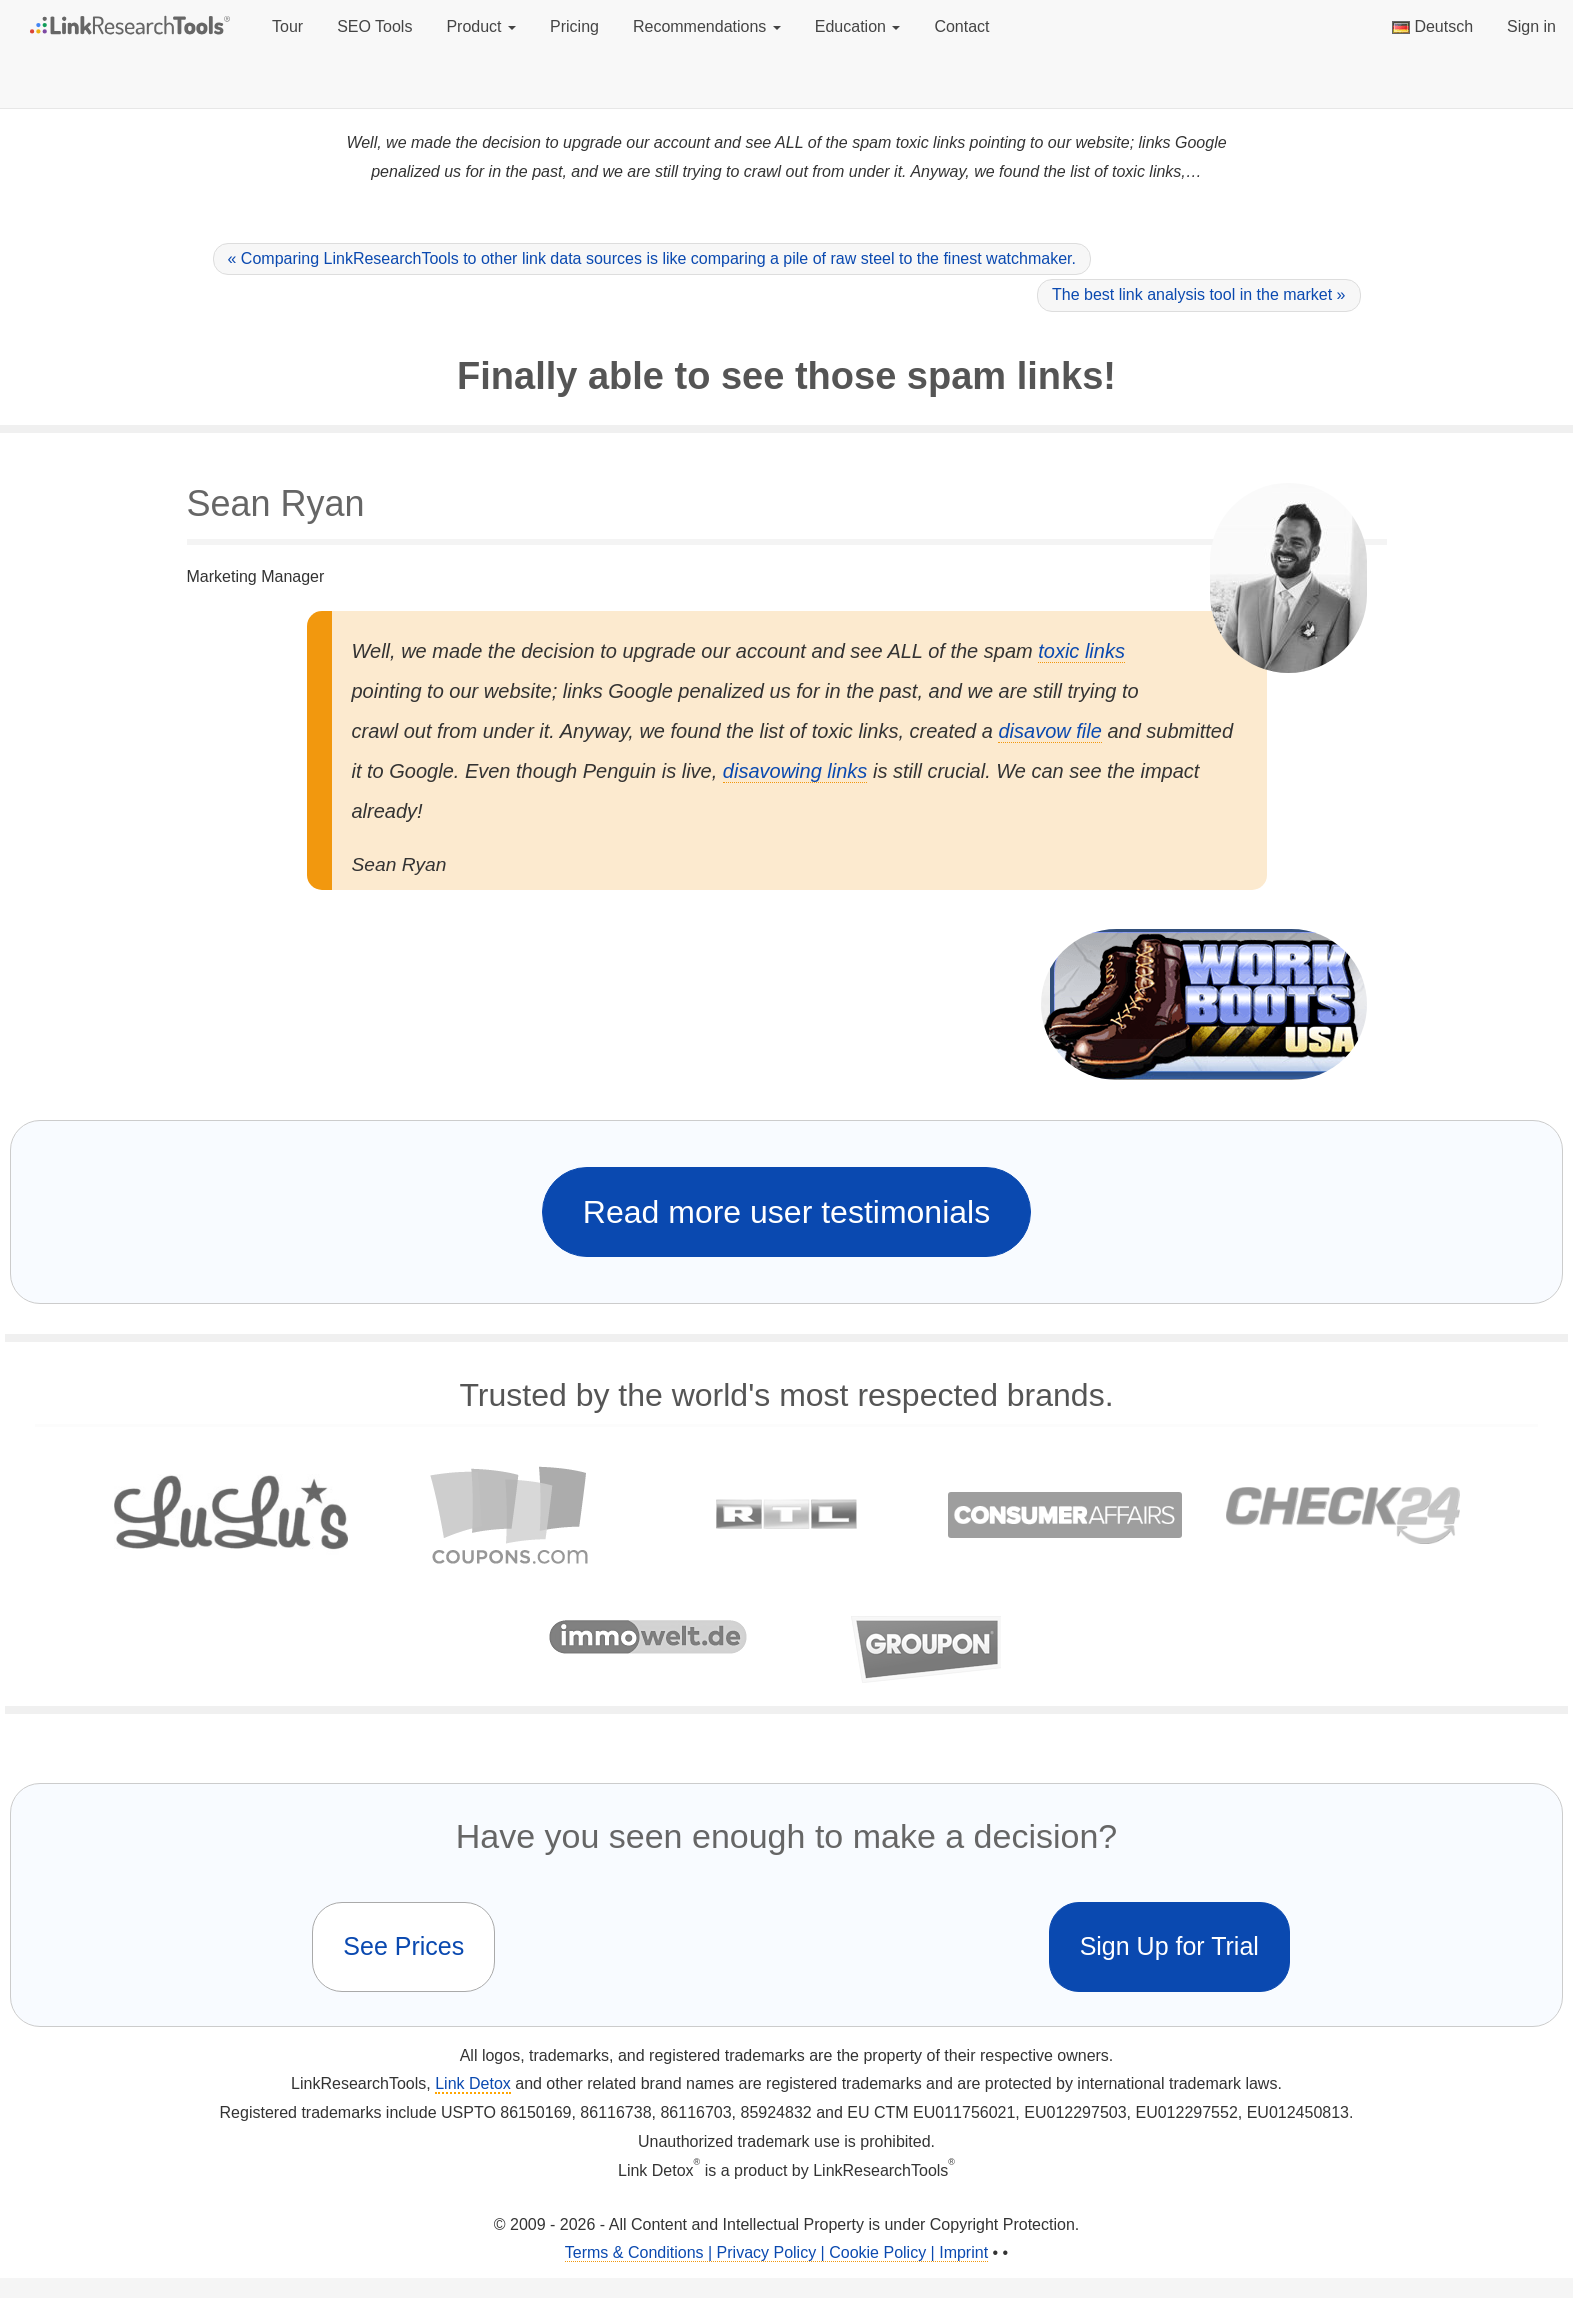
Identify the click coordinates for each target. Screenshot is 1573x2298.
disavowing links (795, 771)
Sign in (1531, 26)
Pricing (574, 26)
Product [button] (481, 26)
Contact (961, 26)
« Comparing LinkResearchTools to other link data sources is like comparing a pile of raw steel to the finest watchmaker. (652, 258)
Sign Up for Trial (1169, 1946)
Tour (287, 26)
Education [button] (858, 26)
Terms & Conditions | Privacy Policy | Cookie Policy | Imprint (776, 2252)
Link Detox (473, 2083)
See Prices (403, 1946)
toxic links (1081, 651)
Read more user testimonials (786, 1212)
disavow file (1049, 731)
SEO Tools (374, 26)
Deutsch (1432, 26)
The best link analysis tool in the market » (1198, 294)
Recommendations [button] (707, 26)
